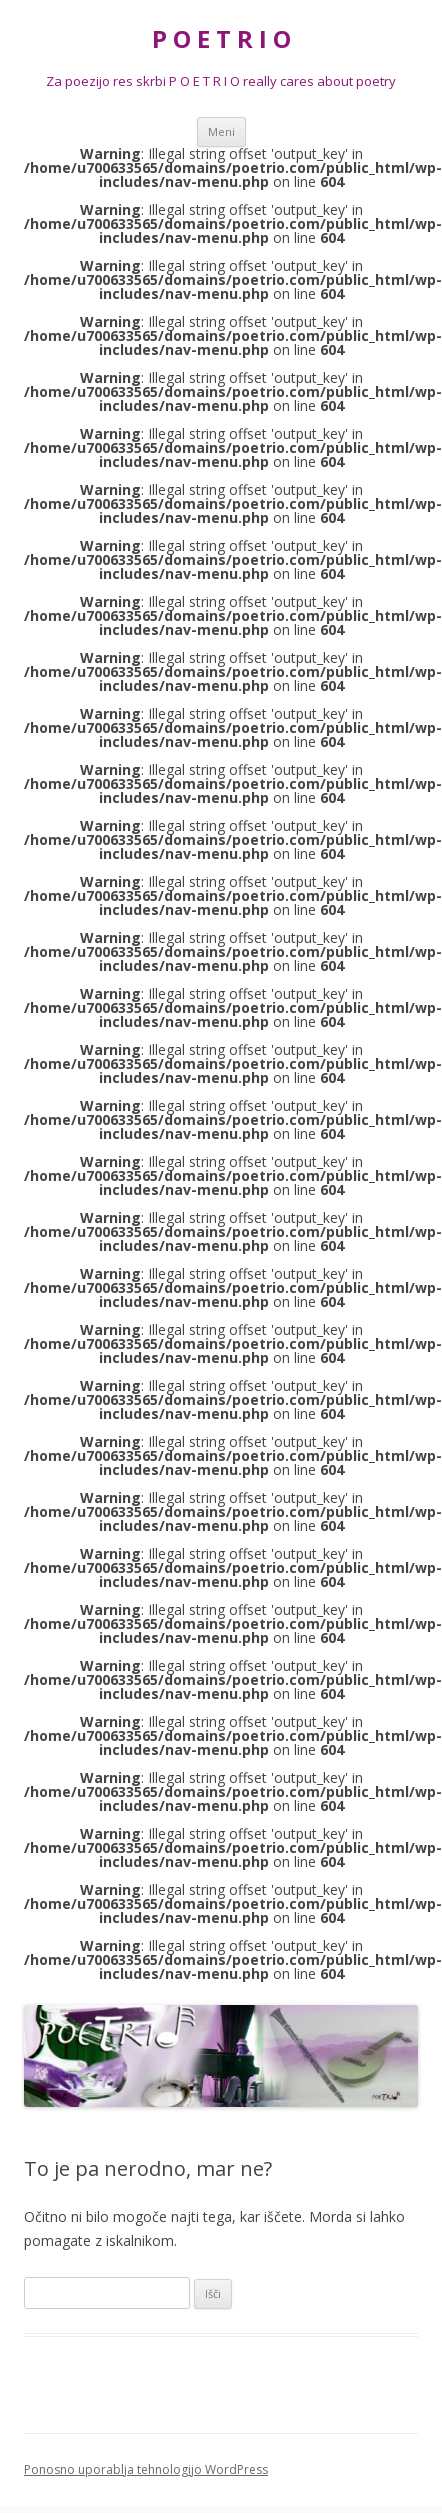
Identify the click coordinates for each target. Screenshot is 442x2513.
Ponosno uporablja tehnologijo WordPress (146, 2469)
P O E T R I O (221, 39)
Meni (221, 131)
